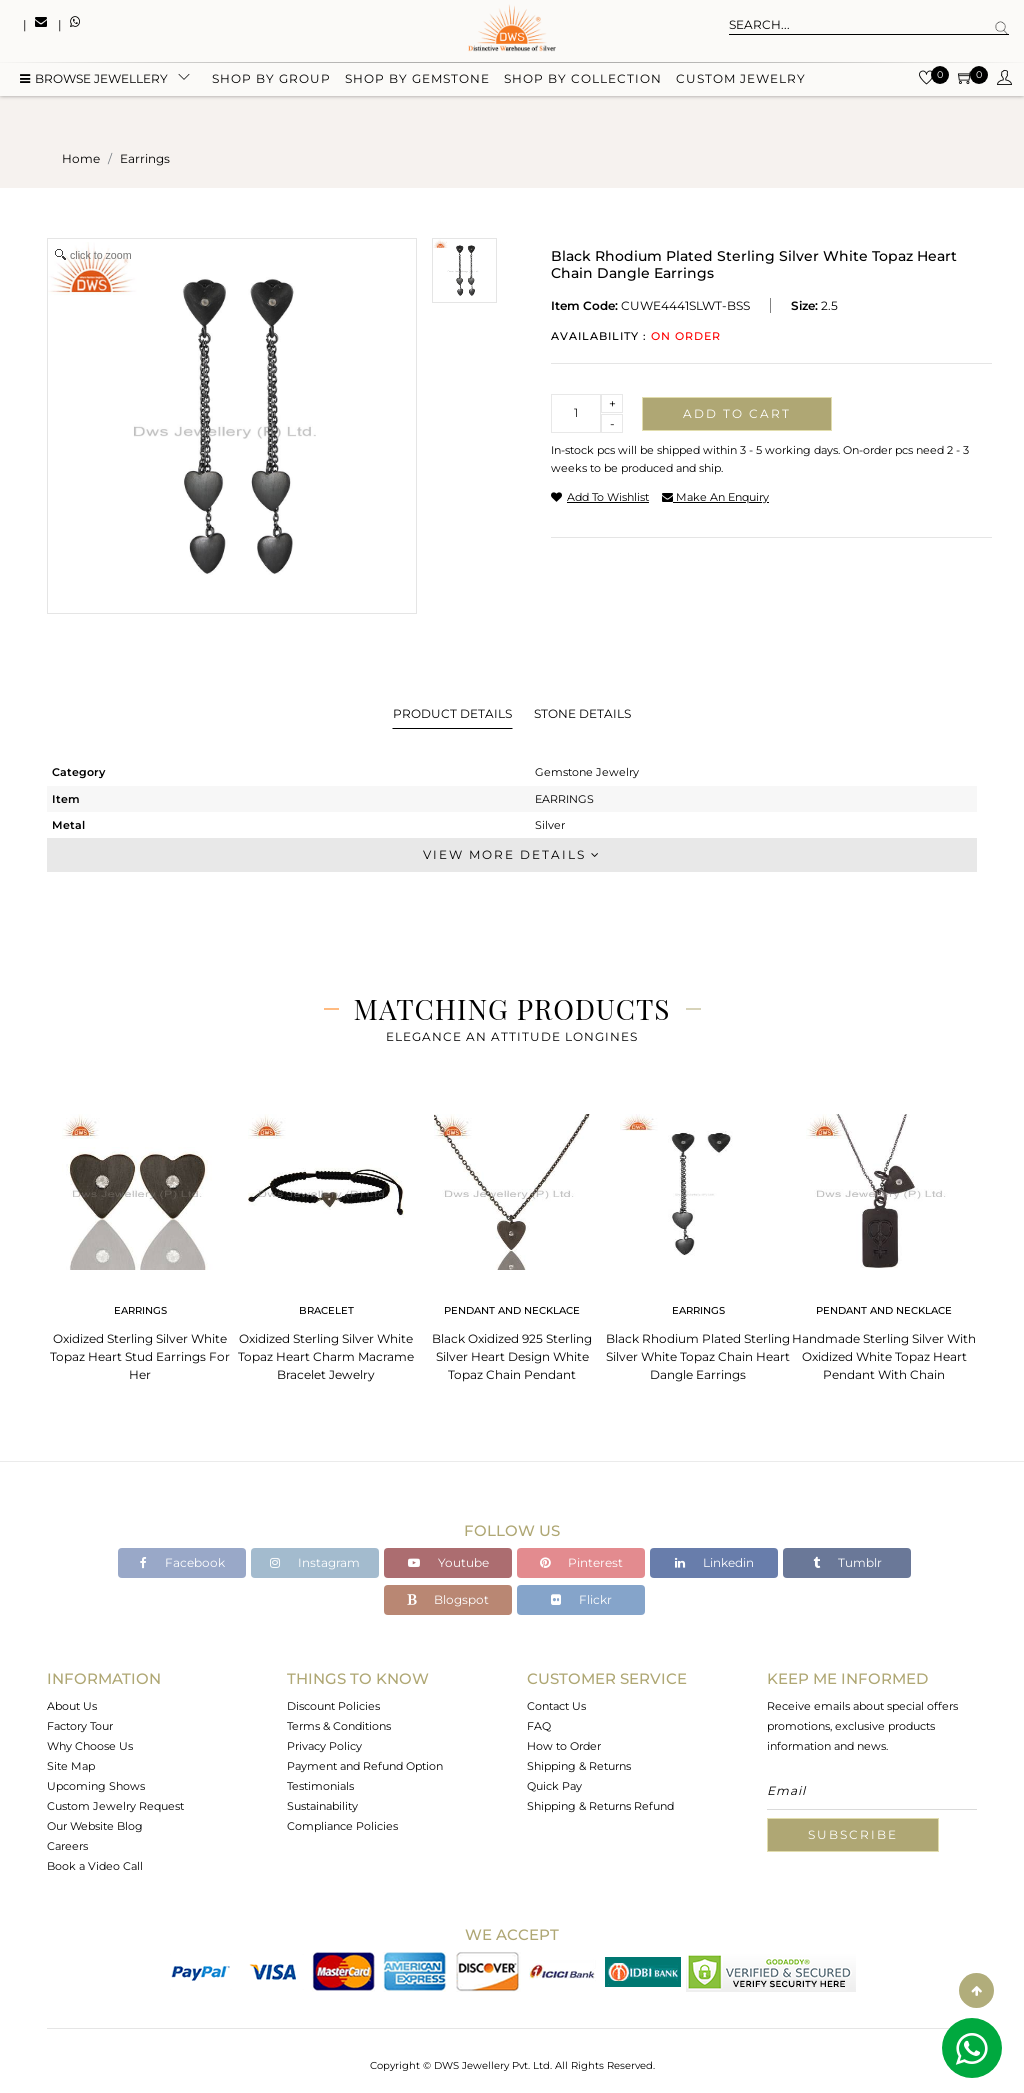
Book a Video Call (95, 1866)
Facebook (182, 1562)
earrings (145, 158)
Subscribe (853, 1834)
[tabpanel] (140, 1241)
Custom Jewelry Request (115, 1806)
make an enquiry (715, 497)
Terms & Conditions (339, 1726)
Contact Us (556, 1706)
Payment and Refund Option (365, 1766)
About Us (72, 1706)
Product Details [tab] (452, 713)
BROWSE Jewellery (94, 82)
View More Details (512, 854)
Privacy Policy (324, 1746)
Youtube (448, 1562)
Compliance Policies (342, 1826)
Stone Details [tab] (582, 713)
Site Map (71, 1766)
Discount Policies (333, 1706)
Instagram (315, 1562)
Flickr (581, 1599)
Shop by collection (583, 82)
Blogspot (448, 1599)
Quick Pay (554, 1786)
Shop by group (271, 82)
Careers (67, 1846)
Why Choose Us (90, 1746)
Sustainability (322, 1806)
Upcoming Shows (96, 1786)
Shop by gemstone (417, 82)
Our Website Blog (95, 1826)
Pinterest (581, 1562)
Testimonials (320, 1786)
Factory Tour (80, 1726)
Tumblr (847, 1562)
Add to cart (737, 413)
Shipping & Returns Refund (600, 1806)
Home (81, 158)
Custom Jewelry (741, 82)
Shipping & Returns (579, 1766)
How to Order (564, 1746)
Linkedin (714, 1562)
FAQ (539, 1726)
